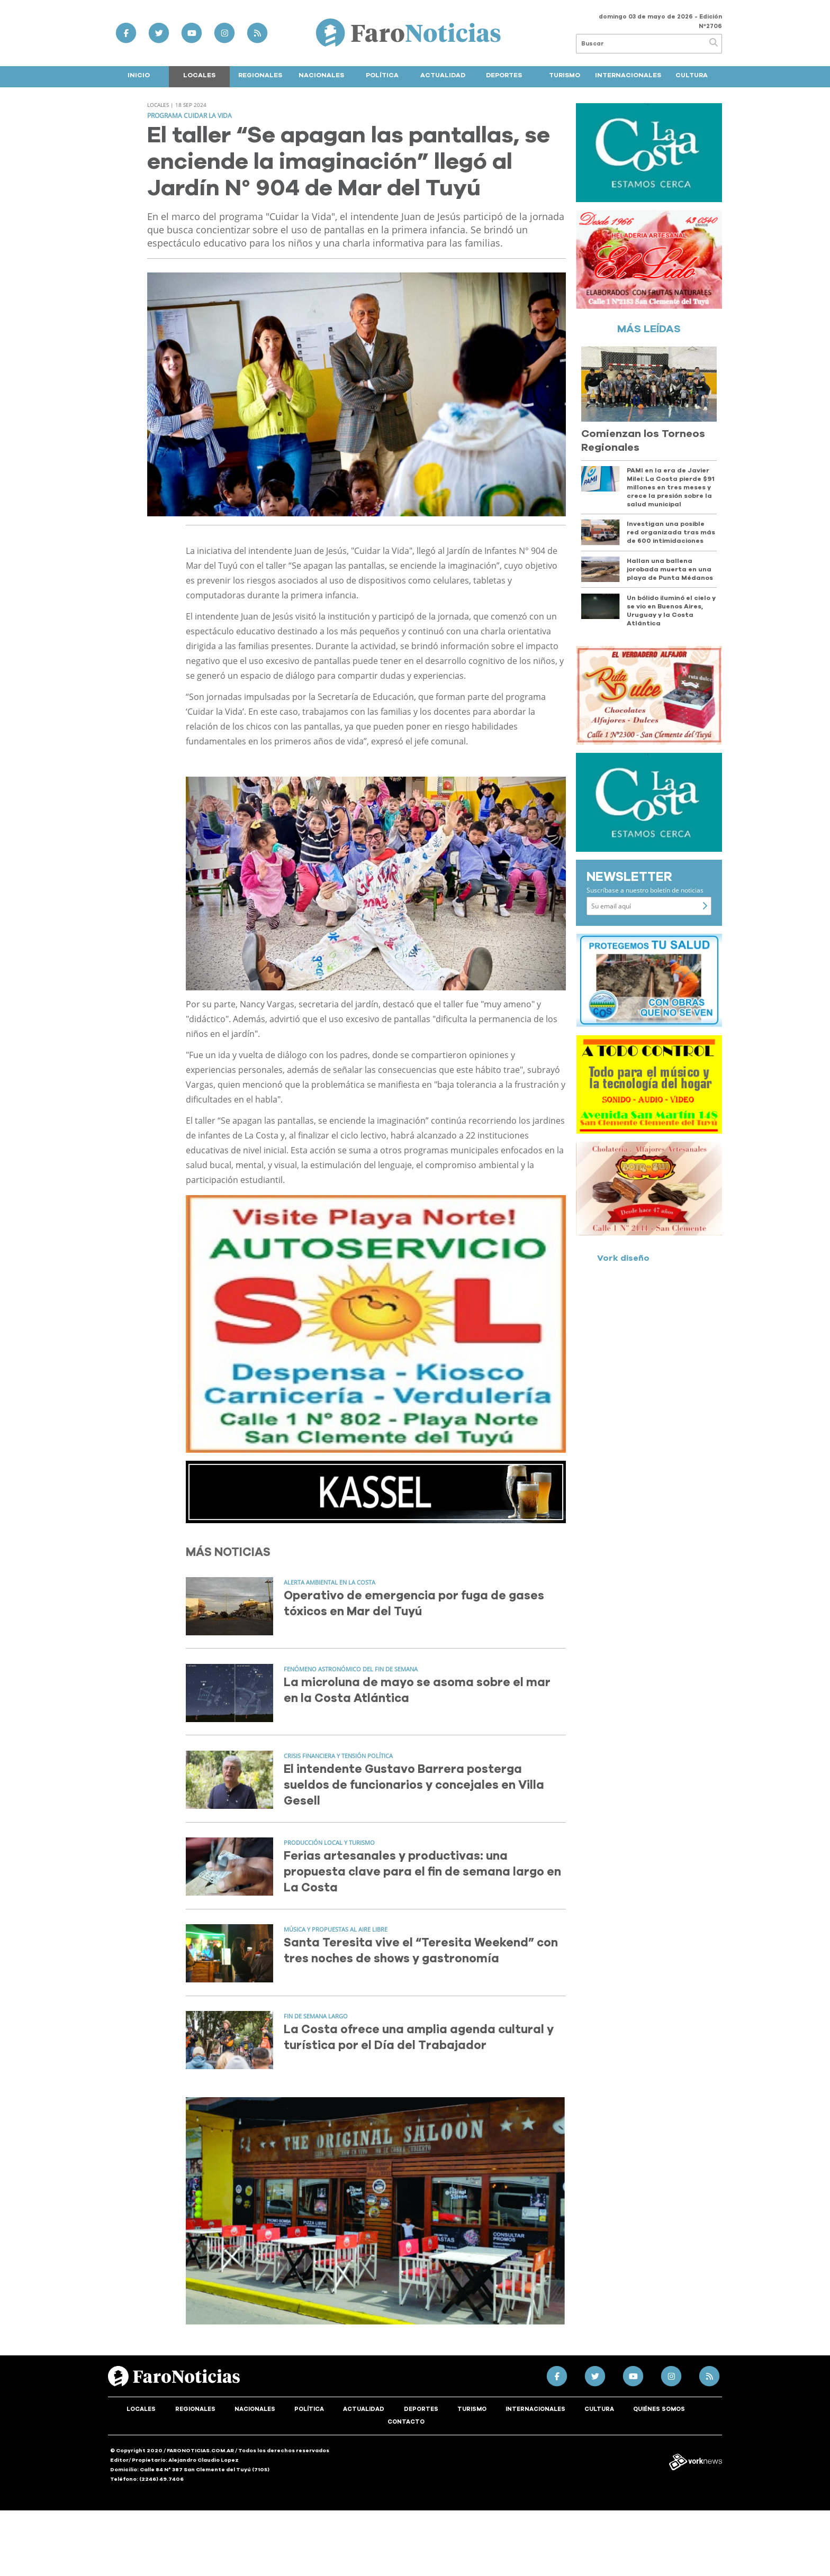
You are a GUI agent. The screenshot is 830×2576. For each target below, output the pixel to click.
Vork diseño (623, 1258)
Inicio (139, 75)
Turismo (564, 75)
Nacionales (321, 75)
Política (382, 75)
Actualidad (442, 75)
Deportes (504, 75)
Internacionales (628, 75)
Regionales (260, 75)
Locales (199, 75)
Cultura (691, 75)
